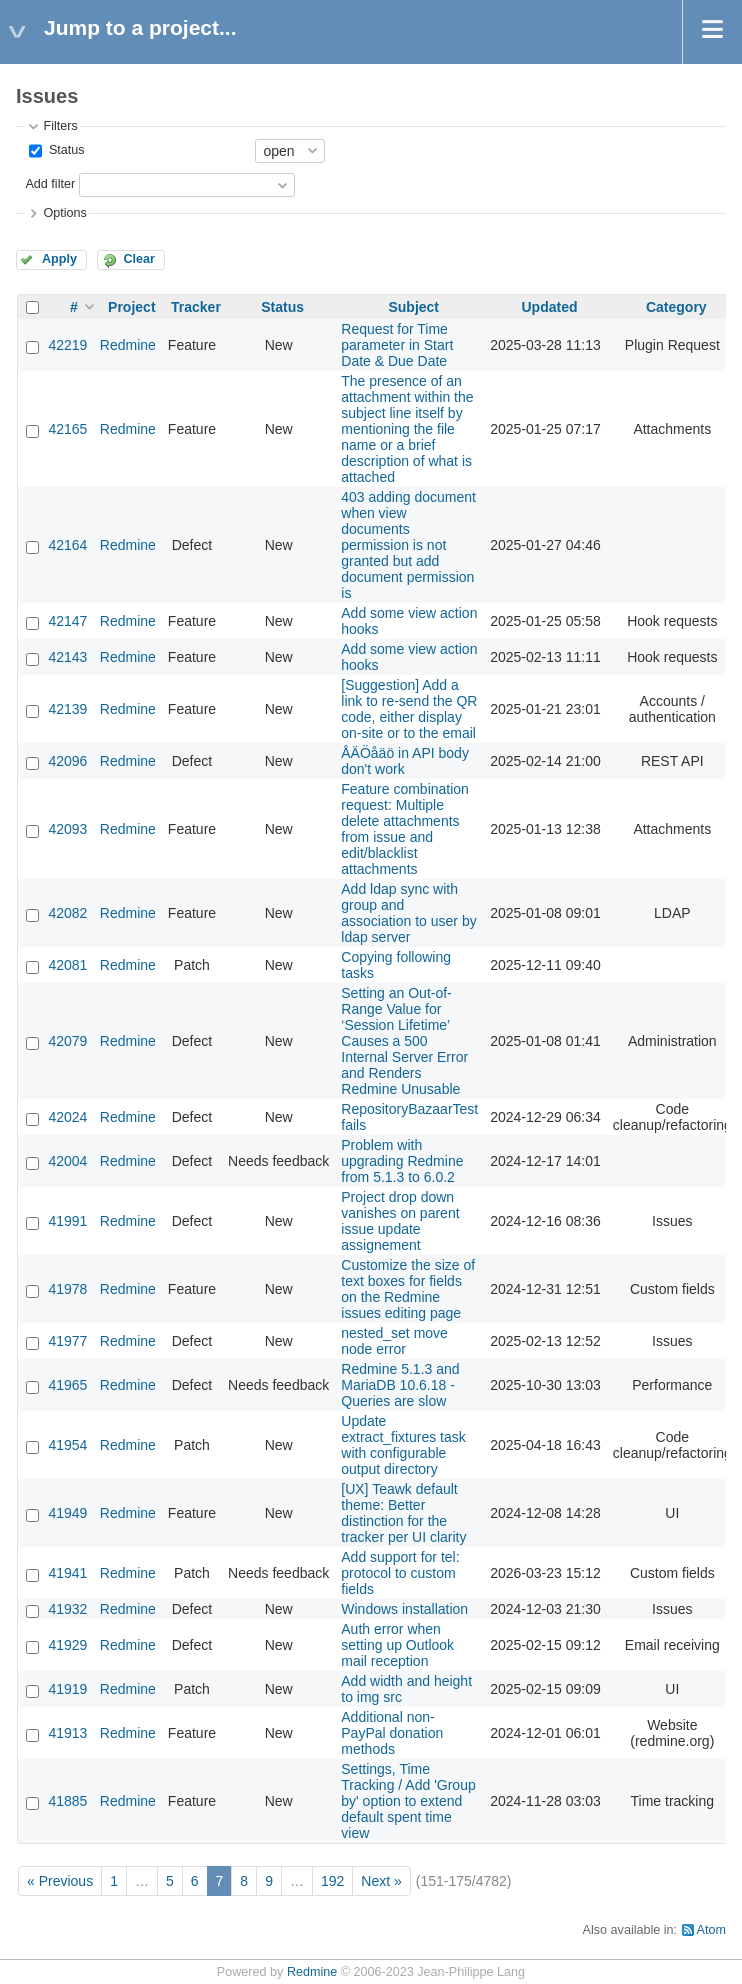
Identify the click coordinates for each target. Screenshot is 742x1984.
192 (332, 1881)
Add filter (50, 184)
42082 (67, 913)
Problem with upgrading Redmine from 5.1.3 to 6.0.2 (402, 1161)
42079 (67, 1041)
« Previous (60, 1881)
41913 (67, 1733)
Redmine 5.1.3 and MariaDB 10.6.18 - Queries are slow (400, 1385)
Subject (413, 307)
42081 (67, 965)
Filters (60, 126)
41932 (67, 1609)
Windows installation (404, 1609)
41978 (67, 1289)
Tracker (196, 307)
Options (64, 213)
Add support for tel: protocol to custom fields (400, 1573)
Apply (59, 259)
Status (64, 150)
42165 (67, 429)
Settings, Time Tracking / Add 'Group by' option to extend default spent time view (408, 1801)
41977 (67, 1341)
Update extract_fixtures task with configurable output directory (403, 1445)
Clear (139, 259)
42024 (67, 1117)
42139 (67, 709)
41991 (67, 1221)
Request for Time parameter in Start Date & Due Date (397, 345)
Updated (549, 307)
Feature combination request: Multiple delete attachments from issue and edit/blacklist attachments (405, 829)
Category (676, 307)
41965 (67, 1385)
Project (131, 307)
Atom (711, 1930)
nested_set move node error (394, 1341)
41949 (67, 1513)
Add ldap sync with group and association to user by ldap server (408, 913)
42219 (67, 345)
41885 (67, 1801)
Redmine (128, 345)
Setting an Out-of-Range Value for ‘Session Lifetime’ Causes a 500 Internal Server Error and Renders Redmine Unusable (404, 1041)
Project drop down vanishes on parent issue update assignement (400, 1221)
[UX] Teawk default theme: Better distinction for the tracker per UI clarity (403, 1513)
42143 (67, 657)
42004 (67, 1161)
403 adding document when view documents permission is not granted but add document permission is (408, 545)
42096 (67, 761)
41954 (67, 1445)
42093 (67, 829)
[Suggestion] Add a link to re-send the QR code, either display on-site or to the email (409, 709)
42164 (67, 545)
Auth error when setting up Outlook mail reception (397, 1645)
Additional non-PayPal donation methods (392, 1733)
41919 (67, 1689)
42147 (67, 621)
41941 (67, 1573)
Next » (381, 1881)
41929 (67, 1645)
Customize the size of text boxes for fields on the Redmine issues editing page (408, 1289)
